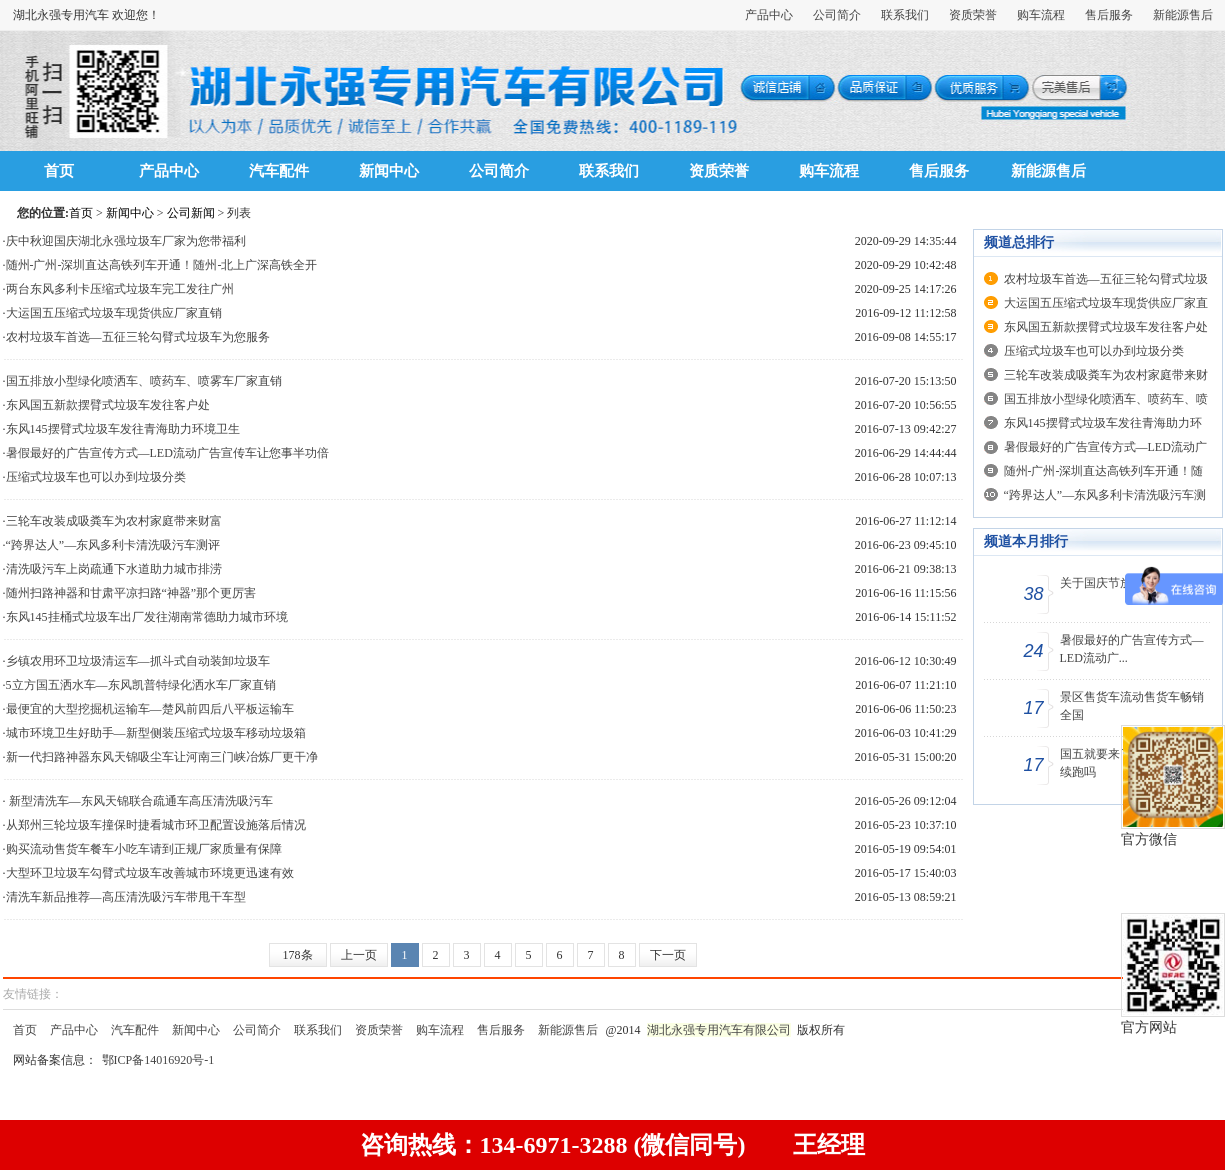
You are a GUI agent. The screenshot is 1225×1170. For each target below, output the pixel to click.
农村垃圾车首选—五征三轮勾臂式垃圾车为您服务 (138, 337)
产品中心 (769, 15)
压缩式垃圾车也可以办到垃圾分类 (96, 477)
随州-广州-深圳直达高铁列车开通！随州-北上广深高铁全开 (162, 265)
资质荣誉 (973, 15)
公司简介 (837, 15)
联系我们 (905, 15)
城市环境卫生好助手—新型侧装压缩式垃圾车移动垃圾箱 (156, 733)
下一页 (668, 955)
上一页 (359, 955)
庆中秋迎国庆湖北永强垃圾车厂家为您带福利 (126, 241)
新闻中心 (389, 171)
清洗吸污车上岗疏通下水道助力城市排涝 (114, 569)
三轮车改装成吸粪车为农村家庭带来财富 (114, 521)
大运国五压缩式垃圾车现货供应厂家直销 (114, 313)
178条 (298, 955)
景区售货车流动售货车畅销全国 (1132, 706)
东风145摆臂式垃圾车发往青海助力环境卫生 (123, 429)
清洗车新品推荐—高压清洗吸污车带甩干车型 (126, 897)
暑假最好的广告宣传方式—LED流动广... (1132, 649)
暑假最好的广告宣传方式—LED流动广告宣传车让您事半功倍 (167, 453)
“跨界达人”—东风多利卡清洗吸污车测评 (113, 545)
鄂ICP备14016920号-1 (158, 1060)
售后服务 (1109, 15)
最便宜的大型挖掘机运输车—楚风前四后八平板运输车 (150, 709)
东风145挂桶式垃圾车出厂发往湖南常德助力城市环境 (147, 617)
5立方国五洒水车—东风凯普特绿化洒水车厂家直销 (141, 685)
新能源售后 (1183, 15)
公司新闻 (191, 213)
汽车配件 (279, 171)
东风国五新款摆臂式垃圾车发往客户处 (108, 405)
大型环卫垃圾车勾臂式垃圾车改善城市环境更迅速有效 (150, 873)
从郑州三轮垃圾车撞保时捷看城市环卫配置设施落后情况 (156, 825)
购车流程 (1041, 15)
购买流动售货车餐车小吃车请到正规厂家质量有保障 (144, 849)
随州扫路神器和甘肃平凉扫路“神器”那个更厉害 (131, 593)
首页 (59, 171)
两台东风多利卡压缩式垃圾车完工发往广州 (120, 289)
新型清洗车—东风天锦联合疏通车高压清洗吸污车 (139, 801)
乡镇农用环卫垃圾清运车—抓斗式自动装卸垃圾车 (138, 661)
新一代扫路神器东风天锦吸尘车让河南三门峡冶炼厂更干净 (162, 757)
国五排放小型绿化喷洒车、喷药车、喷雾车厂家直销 (144, 381)
